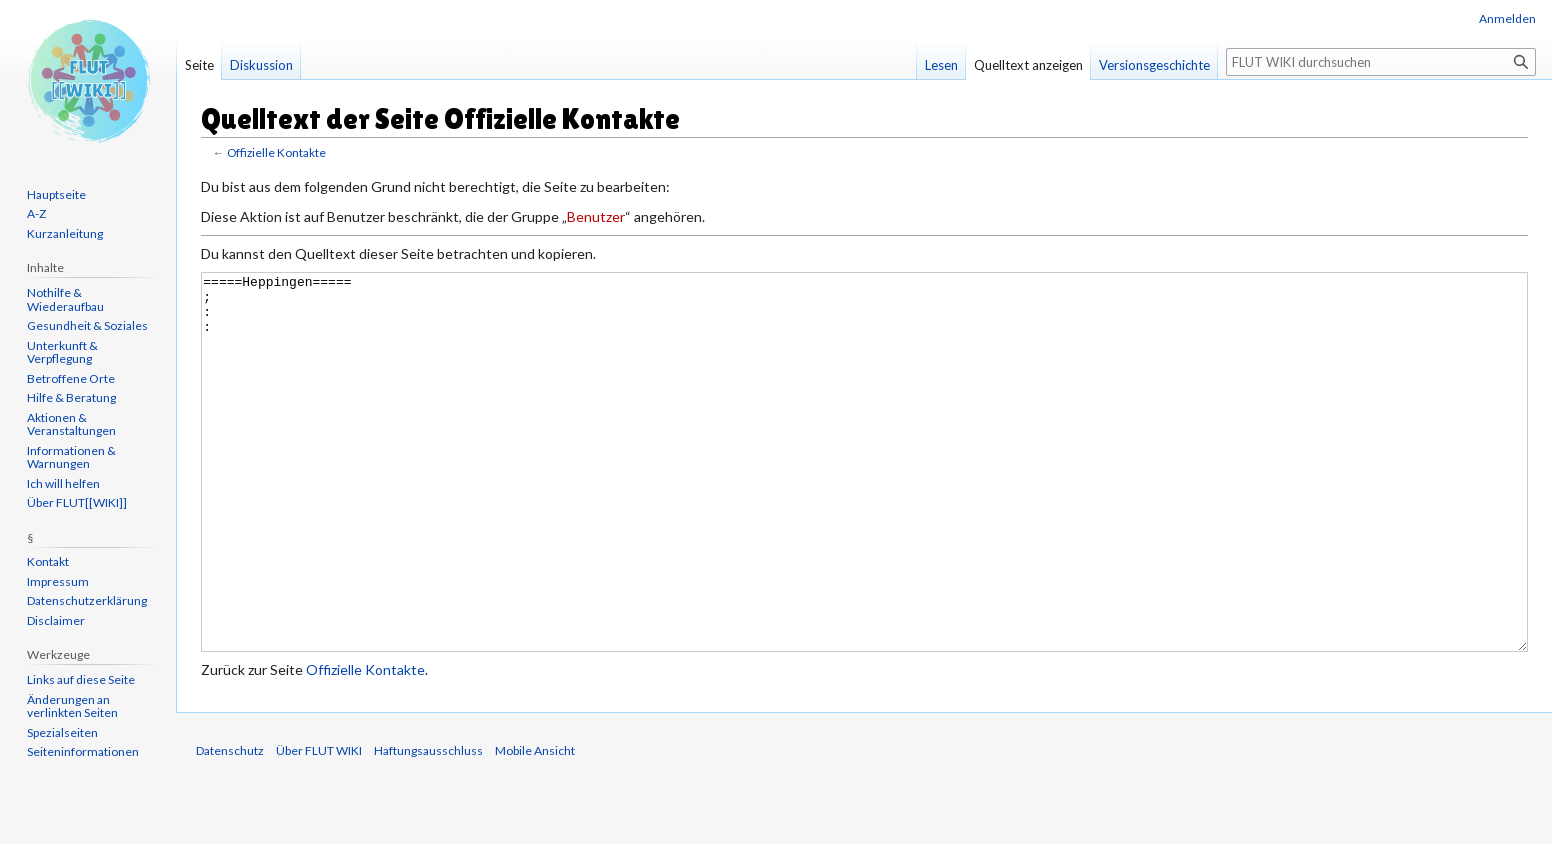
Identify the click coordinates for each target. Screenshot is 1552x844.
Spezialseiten (62, 732)
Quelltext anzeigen (1028, 65)
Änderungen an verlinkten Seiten (72, 706)
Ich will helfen (63, 483)
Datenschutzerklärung (87, 600)
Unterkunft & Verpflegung (62, 352)
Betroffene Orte (71, 378)
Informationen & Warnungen (71, 457)
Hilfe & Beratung (71, 397)
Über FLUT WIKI (319, 825)
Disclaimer (56, 620)
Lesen (941, 65)
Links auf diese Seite (81, 679)
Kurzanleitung (65, 233)
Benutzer (596, 216)
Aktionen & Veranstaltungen (71, 424)
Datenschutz (230, 825)
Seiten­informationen (83, 751)
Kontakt (48, 561)
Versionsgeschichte (1154, 65)
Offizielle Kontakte (276, 152)
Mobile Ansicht (535, 825)
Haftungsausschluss (428, 825)
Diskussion (261, 65)
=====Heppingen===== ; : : (864, 499)
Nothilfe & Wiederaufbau (65, 299)
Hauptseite (56, 194)
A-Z (36, 213)
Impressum (58, 581)
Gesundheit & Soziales (87, 325)
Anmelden (1507, 18)
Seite (199, 65)
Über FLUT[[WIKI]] (77, 502)
